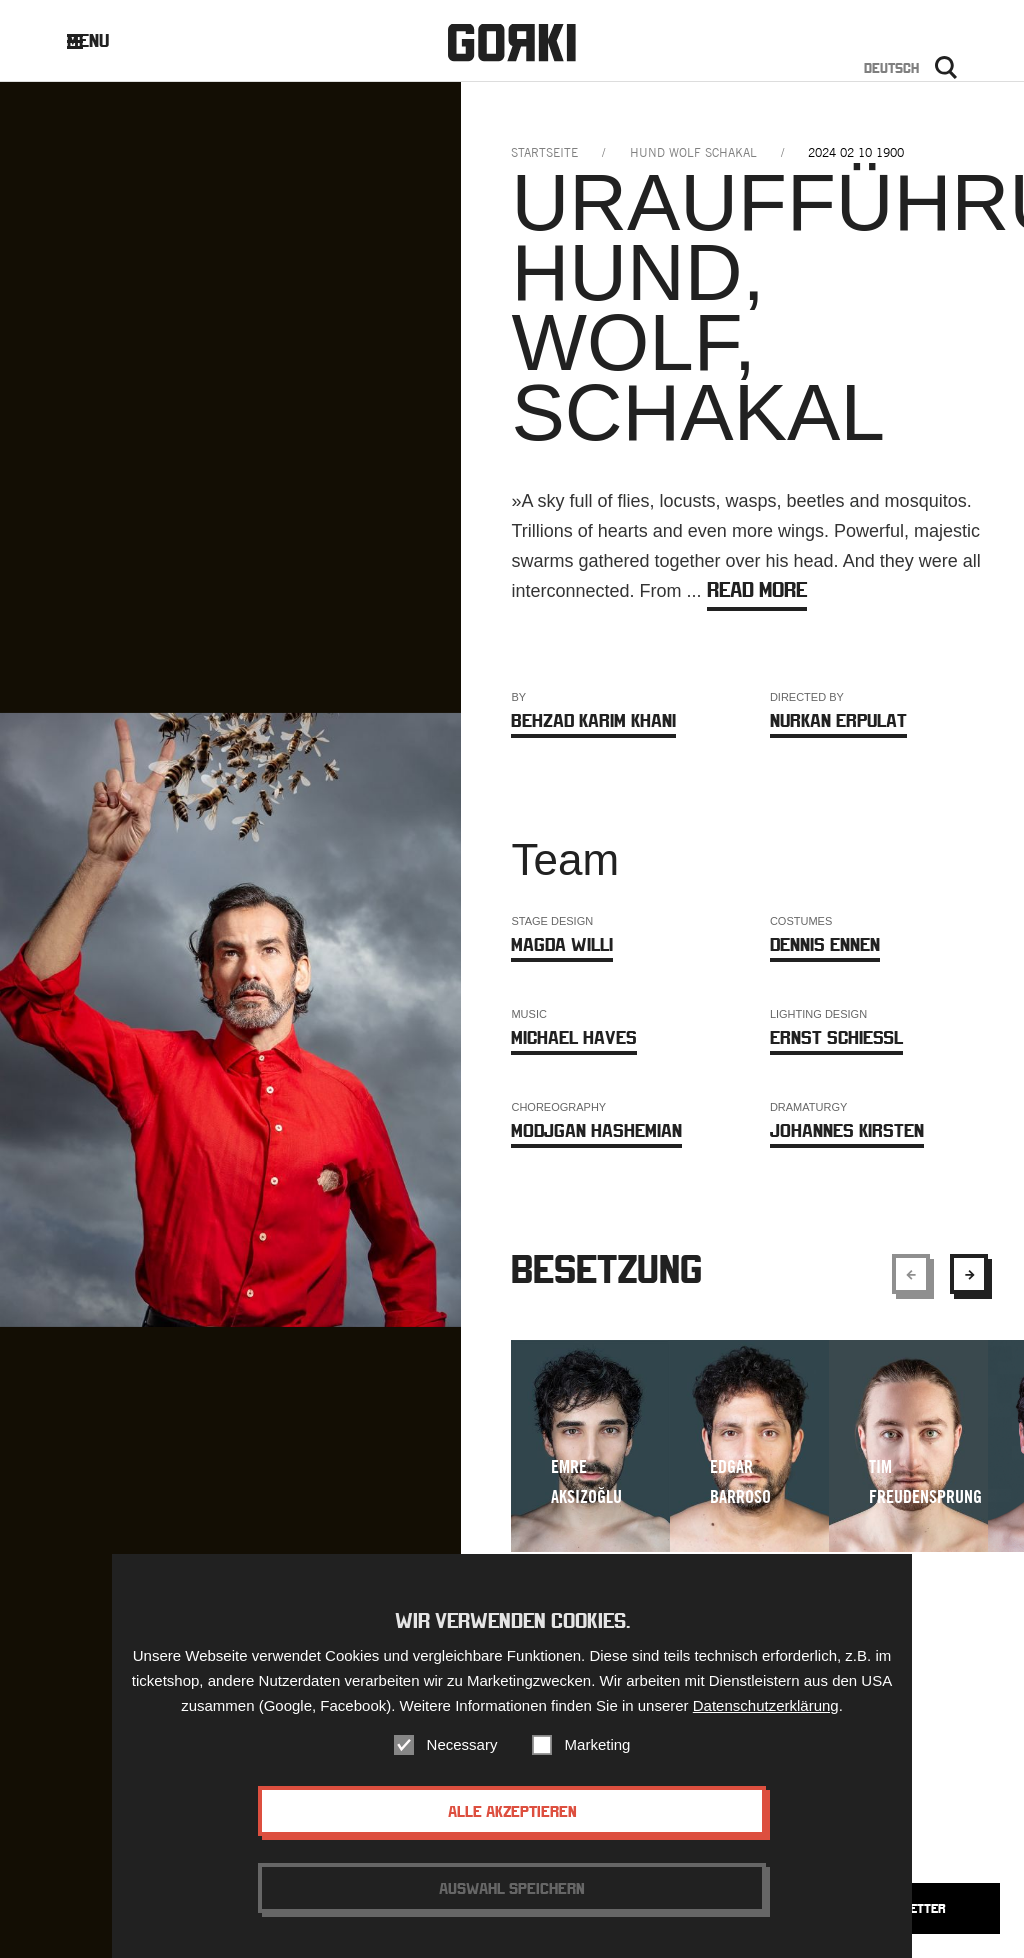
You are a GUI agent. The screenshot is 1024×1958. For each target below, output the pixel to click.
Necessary (462, 1744)
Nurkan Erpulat (838, 720)
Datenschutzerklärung (766, 1705)
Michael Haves (574, 1037)
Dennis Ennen (825, 944)
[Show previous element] (911, 1274)
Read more (757, 589)
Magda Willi (562, 944)
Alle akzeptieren (512, 1811)
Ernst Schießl (836, 1037)
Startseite (544, 152)
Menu (103, 40)
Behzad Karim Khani (593, 720)
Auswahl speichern (512, 1888)
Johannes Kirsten (847, 1130)
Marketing (598, 1744)
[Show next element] (969, 1274)
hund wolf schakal (693, 152)
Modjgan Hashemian (596, 1130)
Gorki (512, 42)
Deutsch (891, 68)
